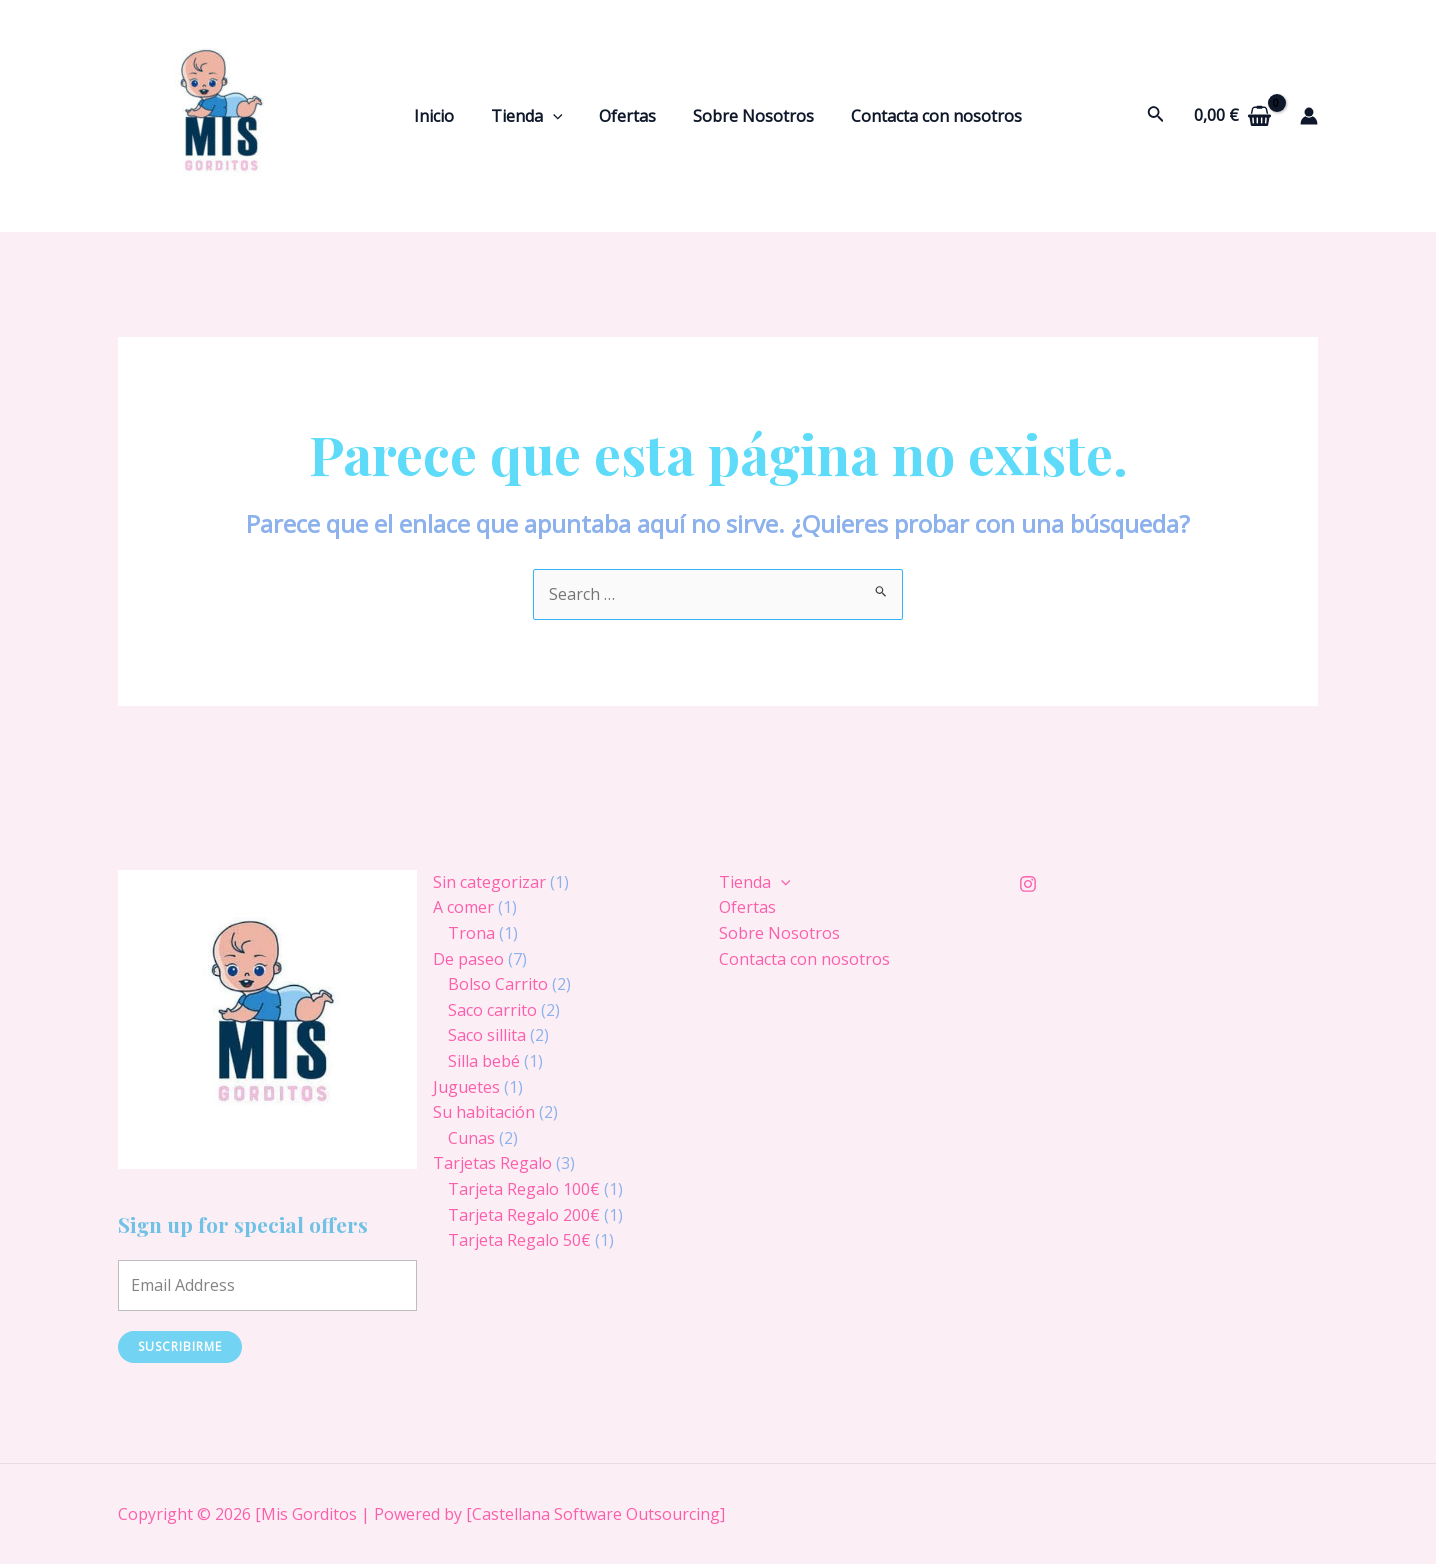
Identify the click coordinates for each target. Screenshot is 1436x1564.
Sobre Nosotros (748, 116)
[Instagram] (1028, 884)
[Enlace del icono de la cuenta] (1309, 116)
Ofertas (627, 116)
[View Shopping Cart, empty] (1232, 116)
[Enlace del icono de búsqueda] (1156, 116)
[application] (558, 116)
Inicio (444, 116)
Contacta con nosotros (926, 116)
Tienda (532, 116)
